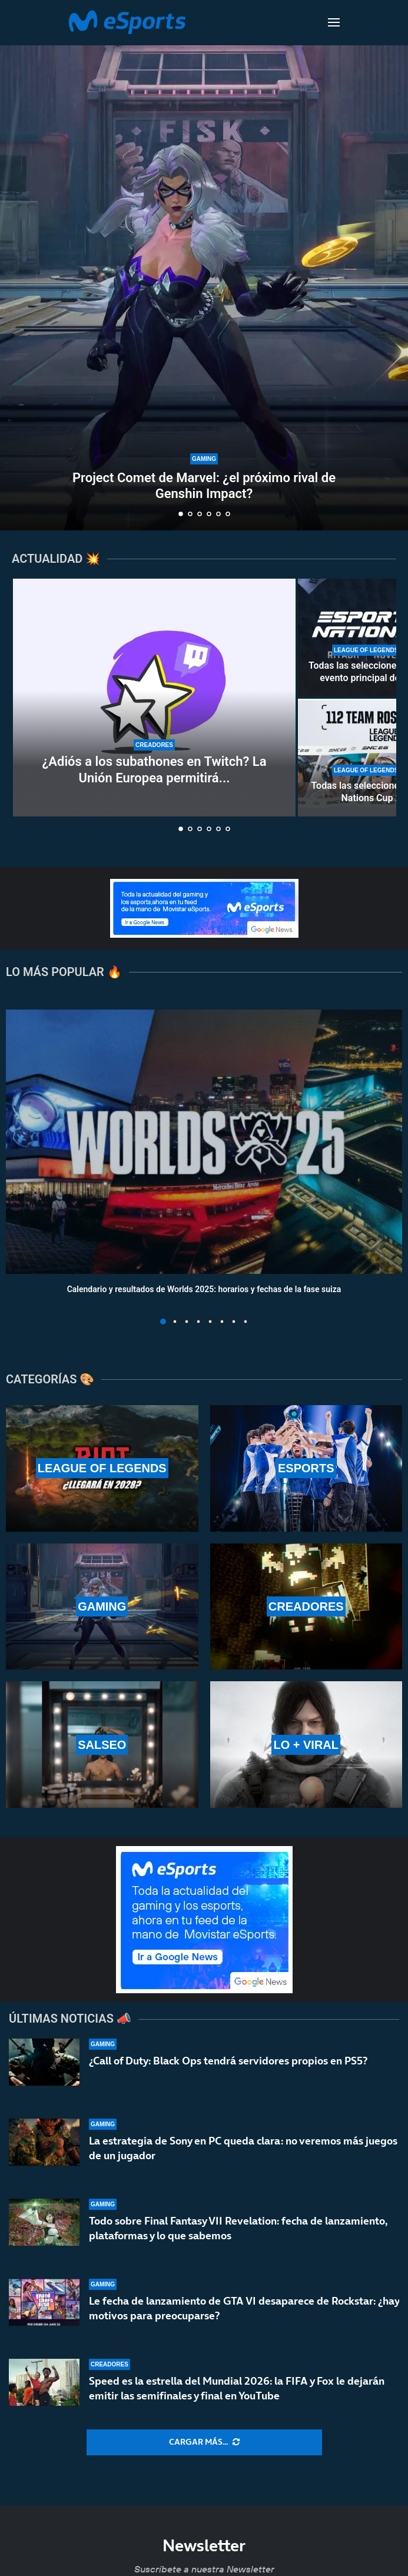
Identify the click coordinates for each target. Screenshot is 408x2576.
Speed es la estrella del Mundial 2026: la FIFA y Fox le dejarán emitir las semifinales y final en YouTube (236, 2387)
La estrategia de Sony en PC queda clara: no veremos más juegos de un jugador (243, 2147)
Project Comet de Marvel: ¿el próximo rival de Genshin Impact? (204, 485)
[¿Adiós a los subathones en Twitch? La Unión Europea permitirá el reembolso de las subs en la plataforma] (154, 697)
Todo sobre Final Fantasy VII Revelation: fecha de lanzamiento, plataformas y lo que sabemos (238, 2227)
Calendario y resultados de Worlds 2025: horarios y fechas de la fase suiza (204, 1289)
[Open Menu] (334, 22)
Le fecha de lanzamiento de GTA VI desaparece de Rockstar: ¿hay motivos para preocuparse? (244, 2307)
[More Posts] (204, 2442)
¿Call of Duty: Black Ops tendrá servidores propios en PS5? (228, 2060)
